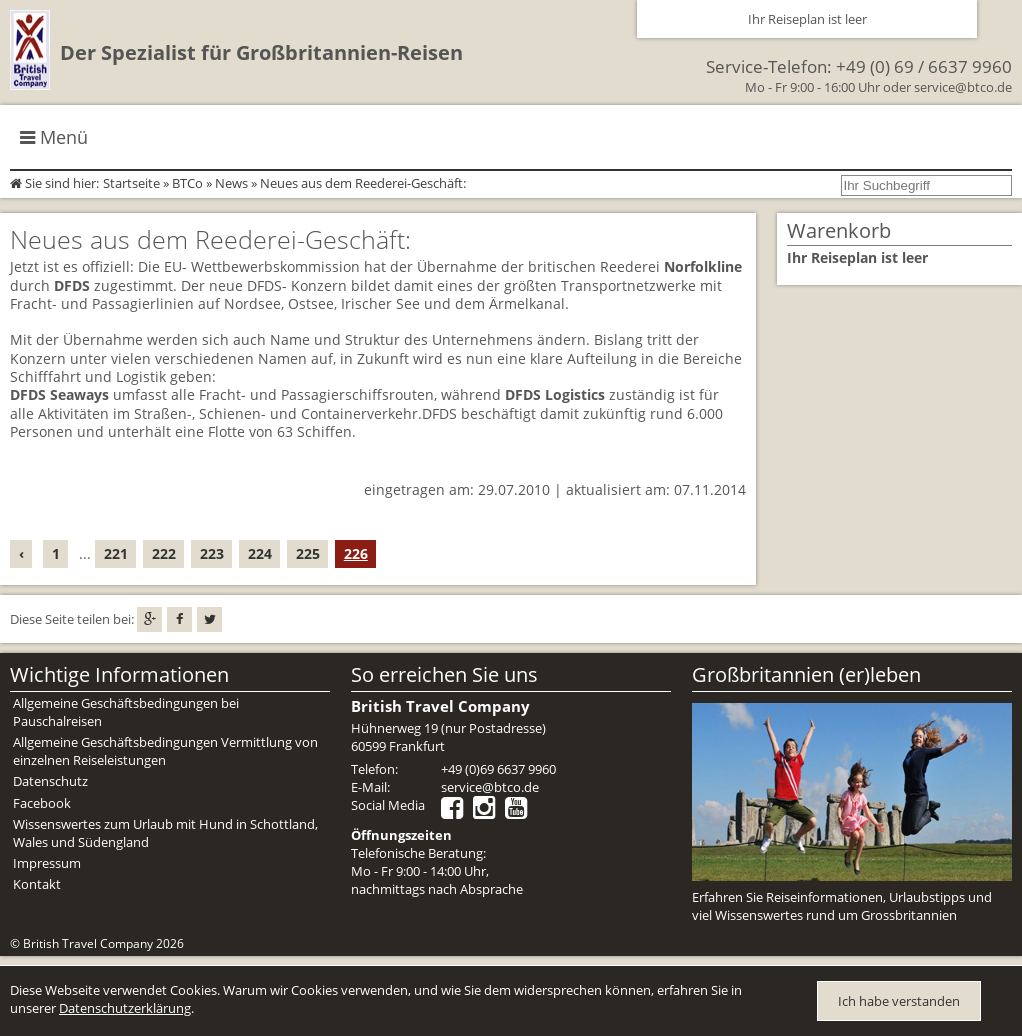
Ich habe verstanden (899, 1001)
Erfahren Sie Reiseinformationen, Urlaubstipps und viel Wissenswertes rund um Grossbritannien (842, 906)
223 (212, 553)
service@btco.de (963, 87)
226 (356, 553)
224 (260, 553)
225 (308, 553)
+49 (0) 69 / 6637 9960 (924, 66)
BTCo (187, 183)
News (231, 183)
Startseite (131, 183)
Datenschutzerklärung (125, 1008)
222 (164, 553)
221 (116, 553)
